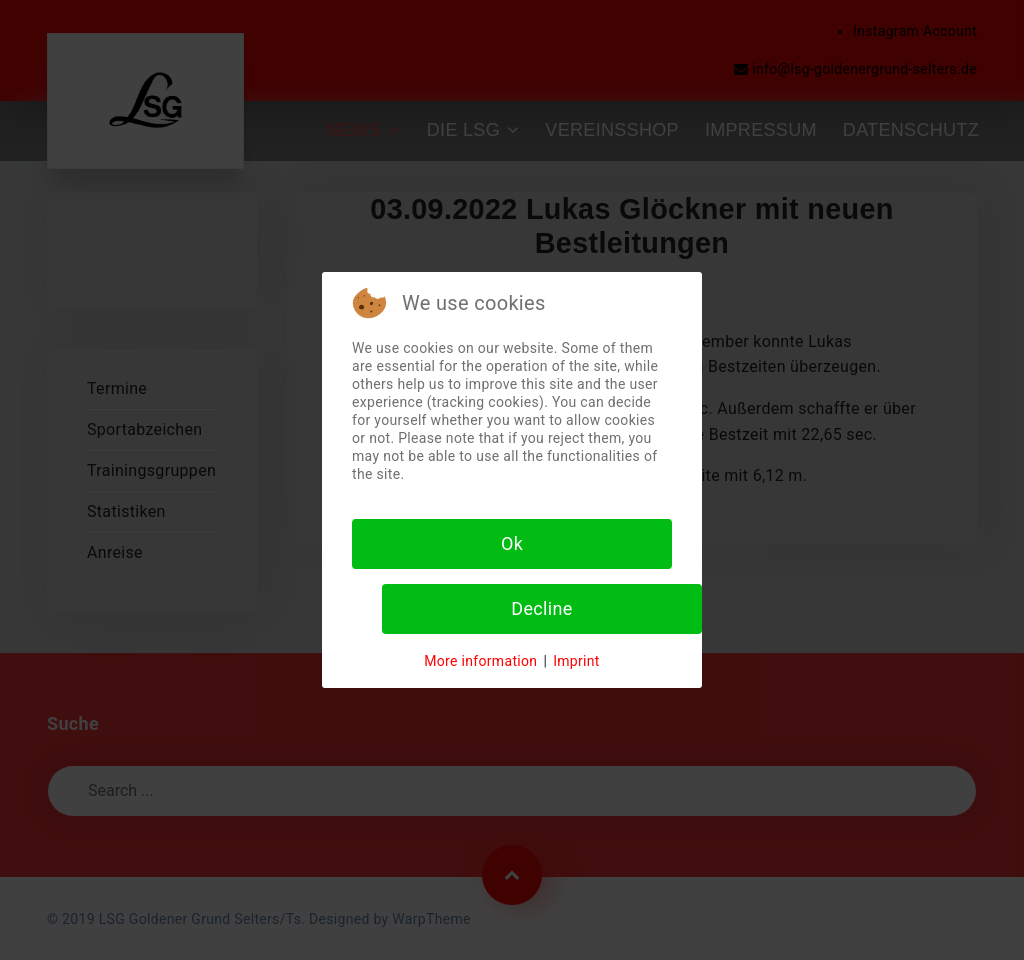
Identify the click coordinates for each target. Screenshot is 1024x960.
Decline (541, 608)
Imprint (576, 661)
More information (480, 661)
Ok (512, 543)
